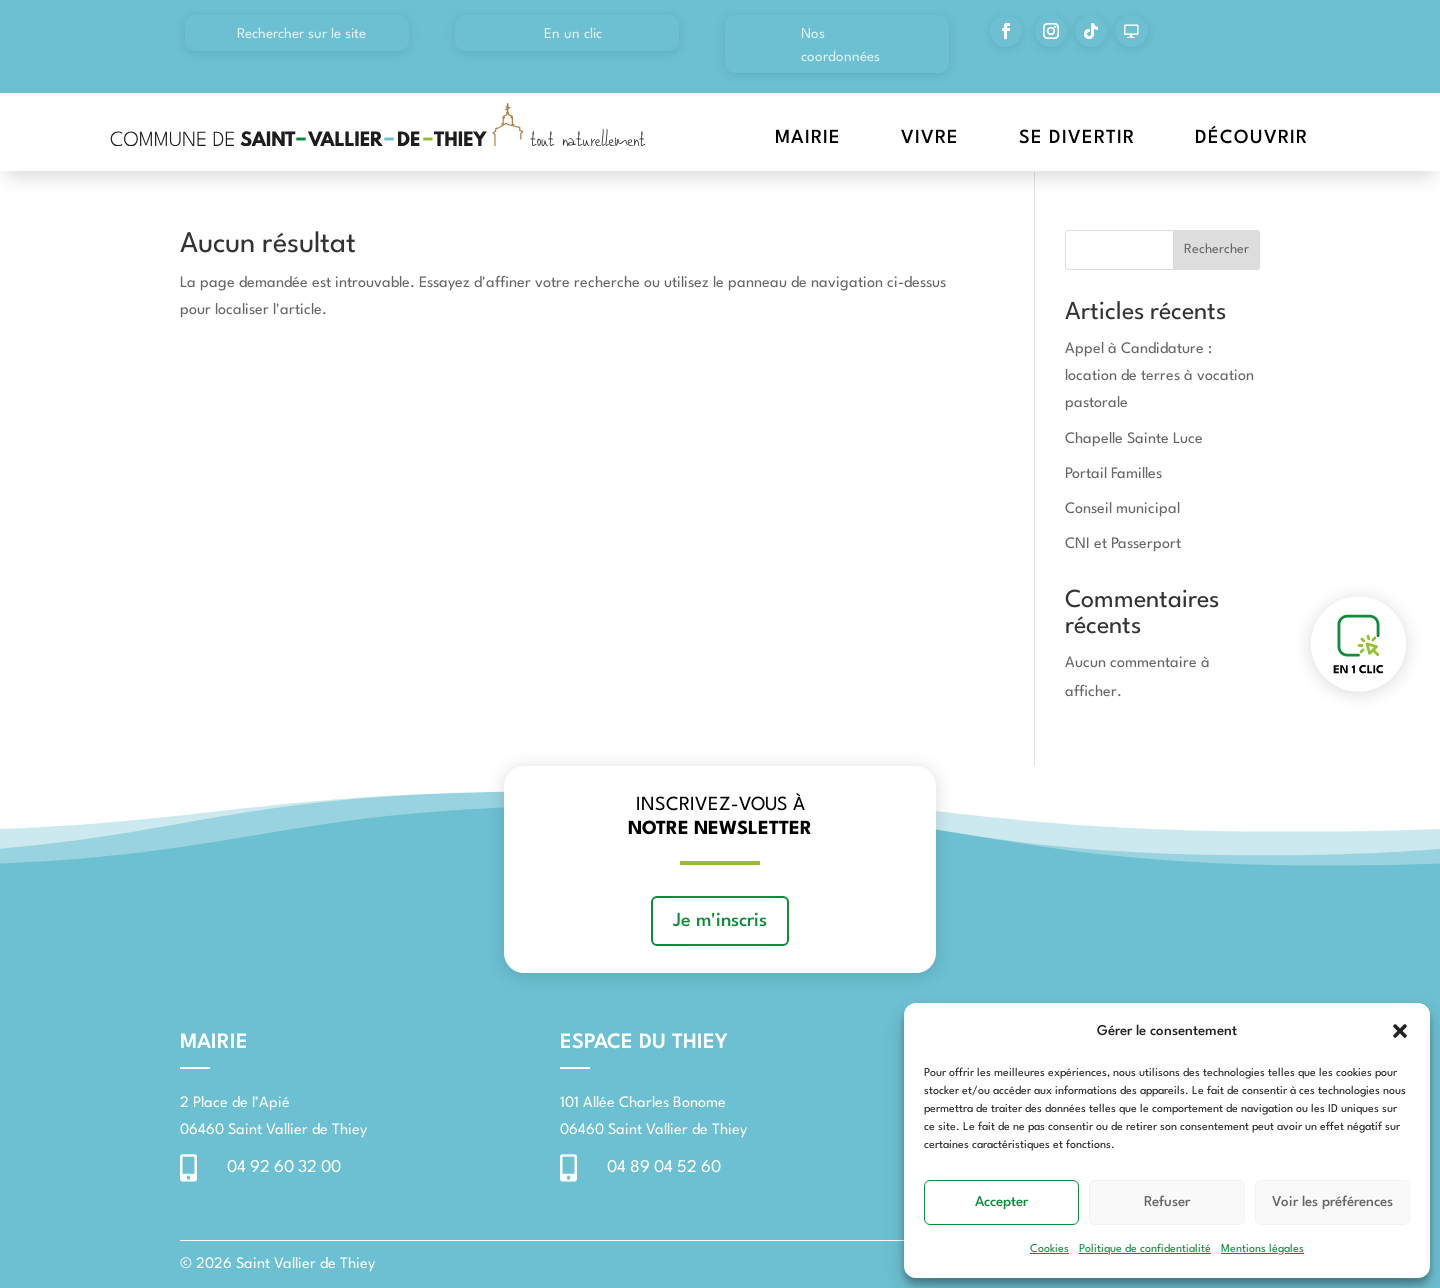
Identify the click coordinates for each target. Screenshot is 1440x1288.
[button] (1400, 1031)
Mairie (808, 138)
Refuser (1167, 1202)
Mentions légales (1262, 1249)
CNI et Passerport (1123, 544)
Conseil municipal (1122, 509)
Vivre (930, 138)
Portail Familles (1113, 474)
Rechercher (1216, 249)
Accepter (1001, 1202)
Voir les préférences (1332, 1202)
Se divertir (1077, 138)
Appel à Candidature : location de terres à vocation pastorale (1159, 376)
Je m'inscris (720, 921)
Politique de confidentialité (1145, 1249)
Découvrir (1251, 138)
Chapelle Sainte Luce (1134, 439)
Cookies (1049, 1249)
